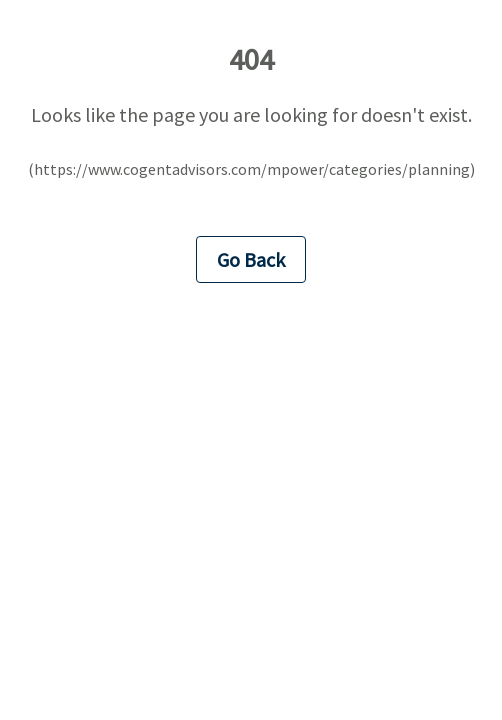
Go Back (251, 259)
